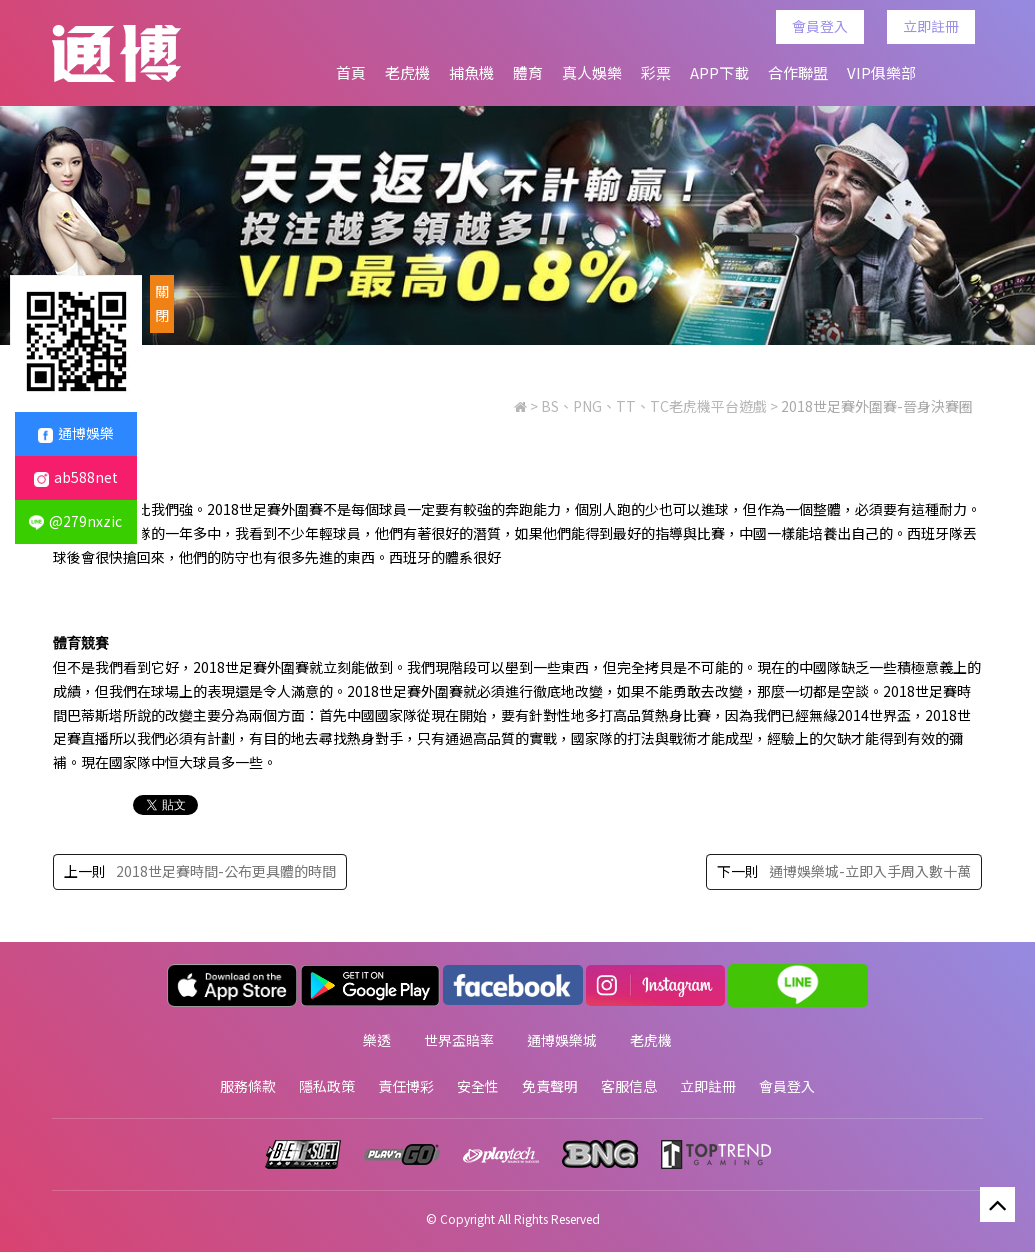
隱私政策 (327, 1083)
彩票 (656, 72)
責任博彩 (406, 1083)
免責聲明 (550, 1083)
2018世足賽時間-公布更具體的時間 (225, 873)
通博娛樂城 (562, 1039)
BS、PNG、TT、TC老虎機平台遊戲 (654, 408)
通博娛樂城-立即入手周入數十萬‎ (871, 873)
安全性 (478, 1083)
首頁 (351, 72)
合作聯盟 (798, 72)
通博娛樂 (76, 433)
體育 (528, 72)
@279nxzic (75, 521)
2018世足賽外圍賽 (264, 510)
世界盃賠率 (459, 1039)
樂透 (377, 1039)
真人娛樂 (592, 72)
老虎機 (407, 72)
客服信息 (629, 1083)
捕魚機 (471, 72)
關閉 (162, 303)
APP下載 (719, 72)
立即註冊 (934, 26)
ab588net (76, 477)
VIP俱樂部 (881, 72)
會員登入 (823, 26)
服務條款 (248, 1083)
